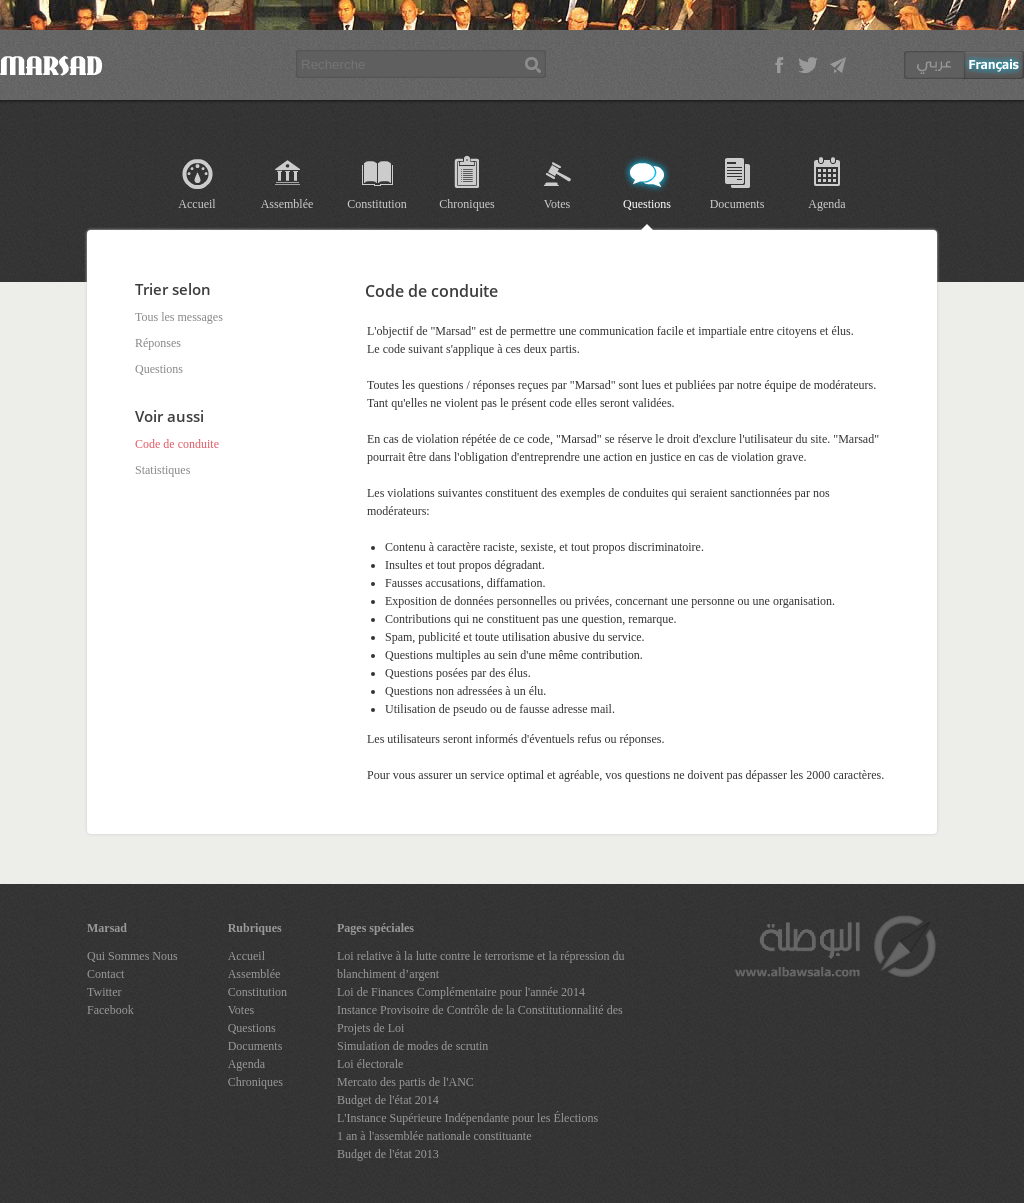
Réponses (158, 343)
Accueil (196, 204)
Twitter (104, 992)
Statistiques (162, 470)
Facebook (110, 1010)
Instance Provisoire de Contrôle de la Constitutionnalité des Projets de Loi (480, 1019)
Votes (557, 204)
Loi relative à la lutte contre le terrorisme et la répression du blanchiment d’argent (481, 965)
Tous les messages (179, 317)
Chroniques (466, 204)
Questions (647, 204)
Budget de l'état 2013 (388, 1154)
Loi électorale (370, 1064)
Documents (737, 204)
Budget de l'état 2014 (388, 1100)
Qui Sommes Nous (132, 956)
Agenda (826, 204)
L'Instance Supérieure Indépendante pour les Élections (467, 1118)
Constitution (376, 204)
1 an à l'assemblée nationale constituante (434, 1136)
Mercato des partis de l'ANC (405, 1082)
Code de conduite (177, 444)
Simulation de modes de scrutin (412, 1046)
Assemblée (287, 204)
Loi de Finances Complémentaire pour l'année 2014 (461, 992)
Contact (105, 974)
